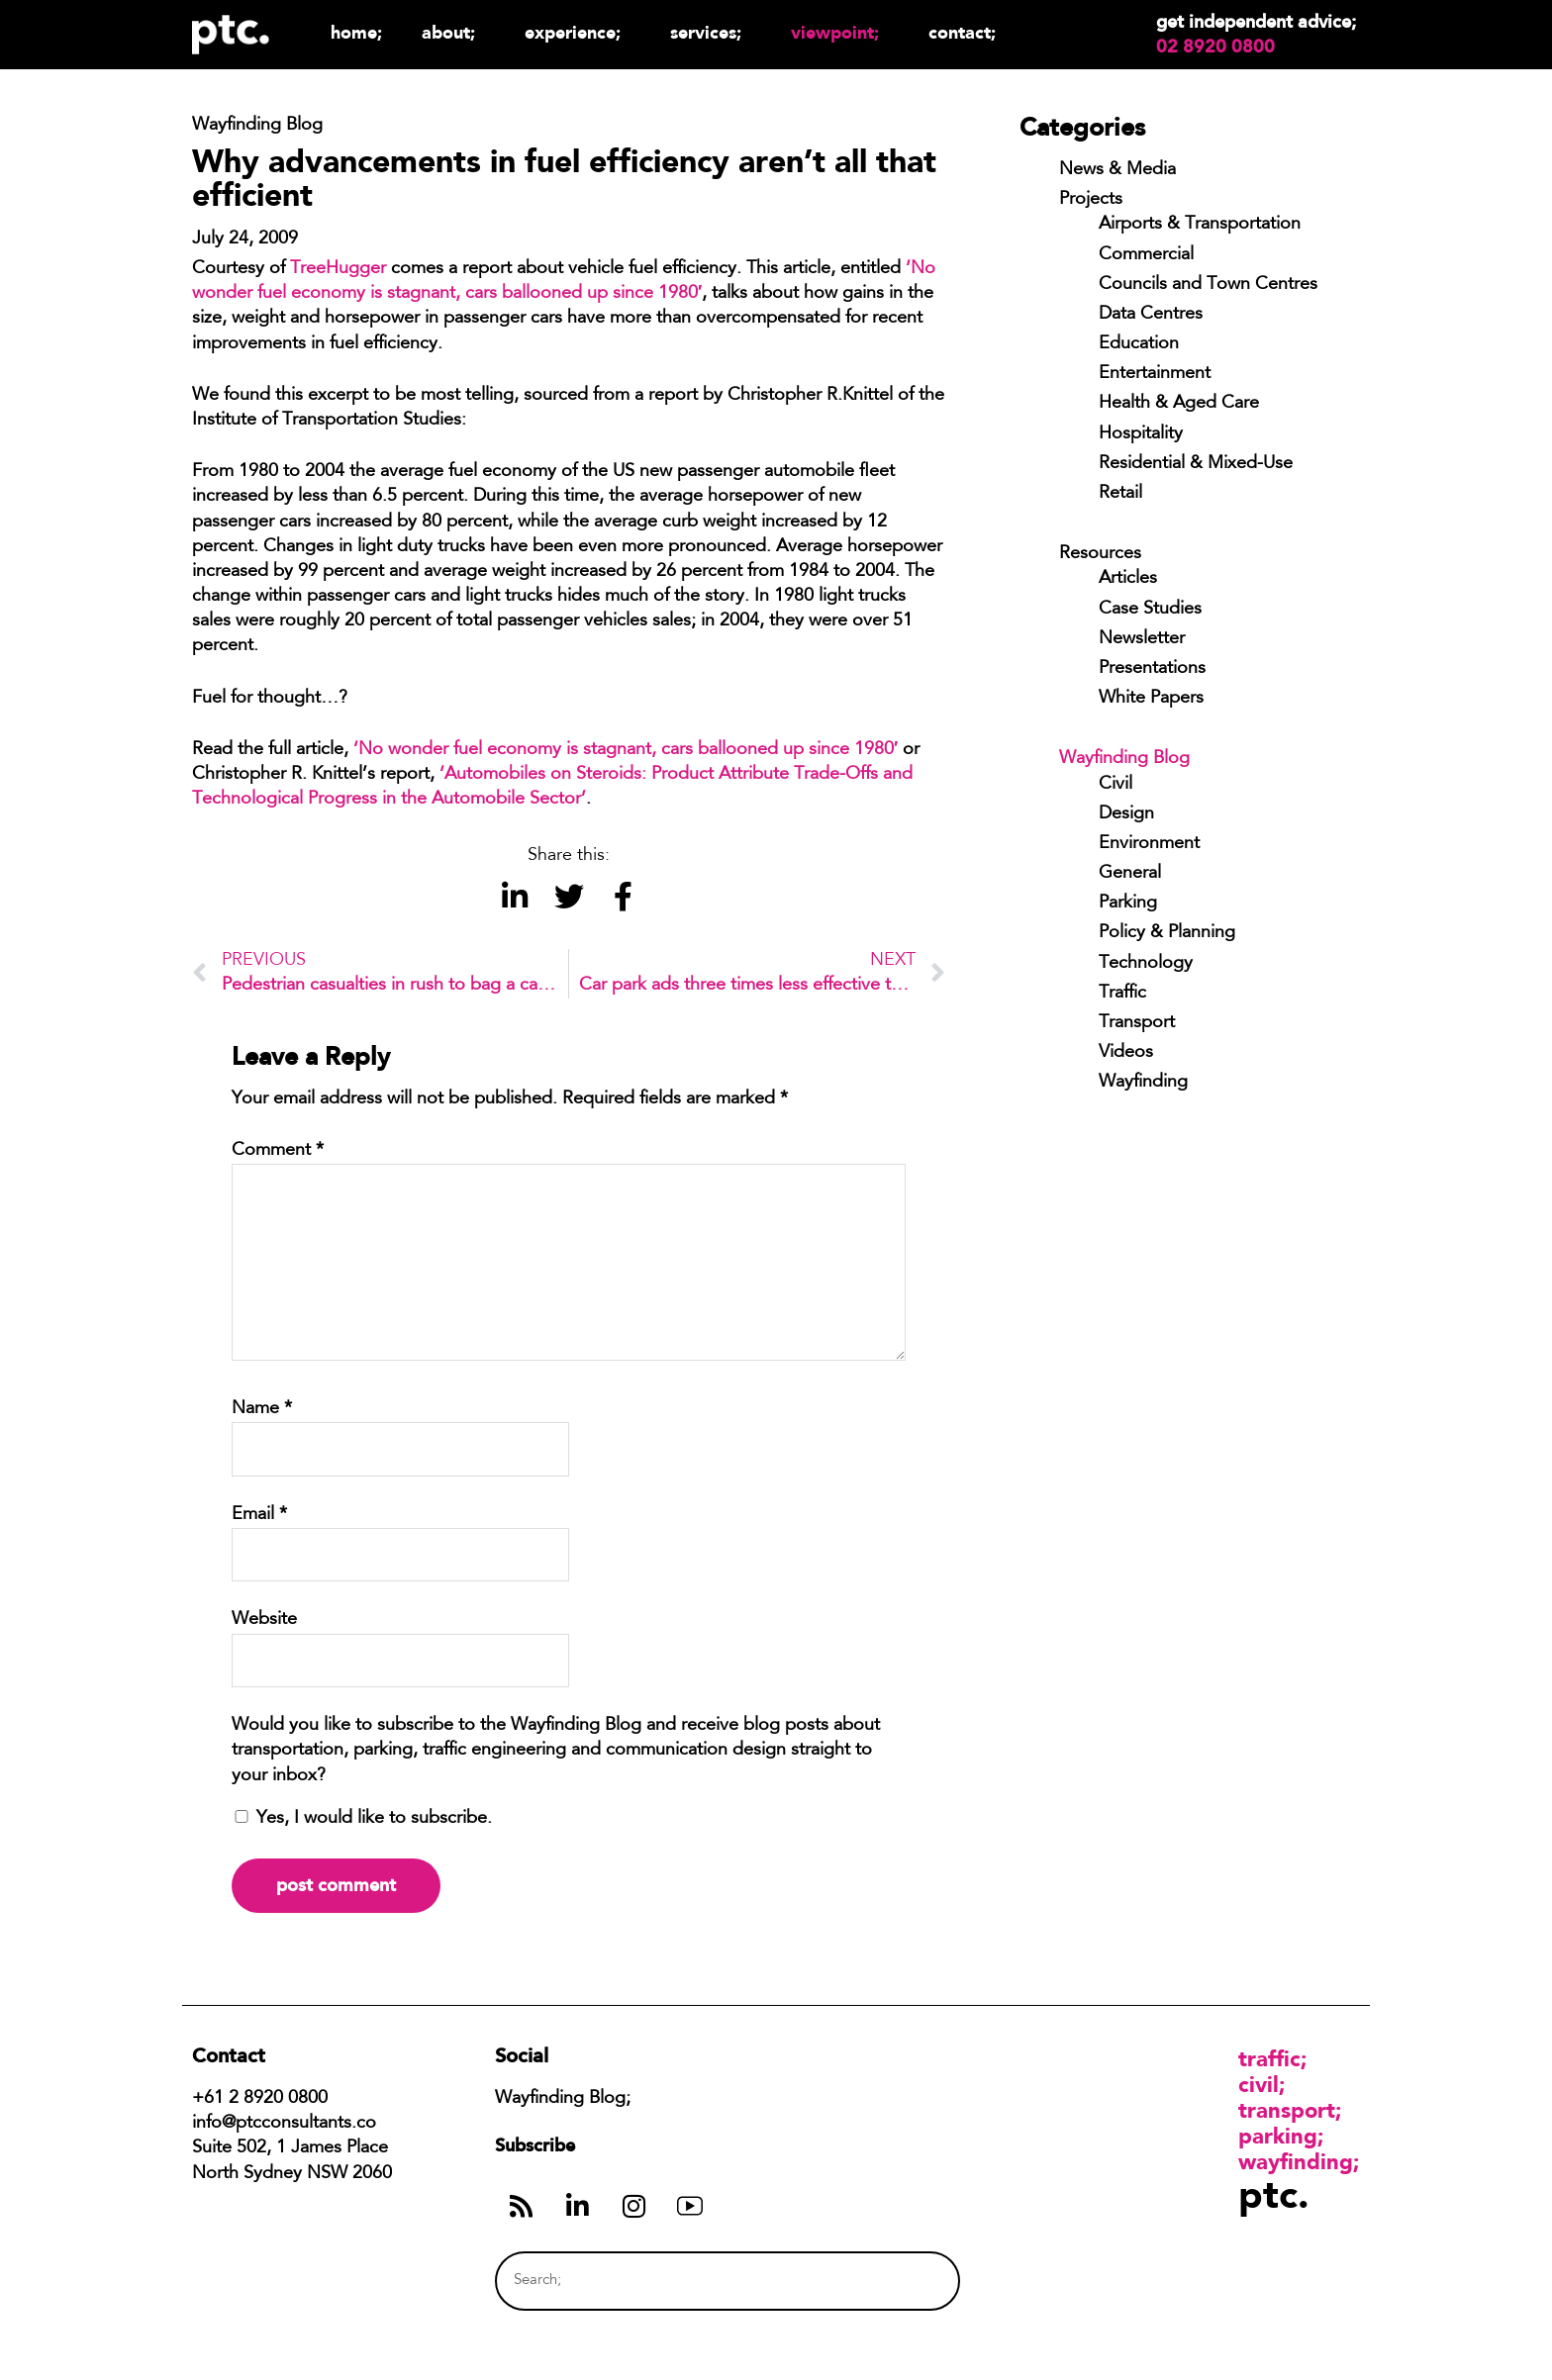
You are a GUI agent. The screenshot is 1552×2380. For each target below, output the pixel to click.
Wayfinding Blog (1124, 759)
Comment (278, 1151)
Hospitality (1141, 434)
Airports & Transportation (1200, 225)
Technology (1146, 964)
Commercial (1146, 255)
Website (264, 1620)
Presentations (1152, 669)
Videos (1126, 1053)
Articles (1128, 579)
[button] (514, 897)
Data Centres (1151, 315)
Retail (1120, 494)
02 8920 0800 (1215, 46)
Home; (356, 32)
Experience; (577, 32)
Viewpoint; (840, 32)
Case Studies (1150, 610)
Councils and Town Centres (1208, 285)
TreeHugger (338, 269)
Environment (1149, 844)
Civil (1115, 785)
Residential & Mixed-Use (1196, 464)
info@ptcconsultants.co (284, 2124)
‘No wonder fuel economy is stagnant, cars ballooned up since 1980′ (625, 750)
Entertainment (1155, 374)
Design (1126, 814)
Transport (1137, 1023)
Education (1139, 344)
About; (453, 32)
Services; (710, 32)
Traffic (1122, 993)
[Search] (907, 2280)
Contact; (962, 32)
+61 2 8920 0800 (260, 2099)
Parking (1128, 903)
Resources (1100, 554)
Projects (1090, 200)
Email (259, 1515)
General (1130, 874)
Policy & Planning (1167, 933)
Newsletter (1142, 639)
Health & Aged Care (1179, 404)
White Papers (1151, 699)
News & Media (1117, 170)
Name (262, 1409)
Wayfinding (1143, 1083)
